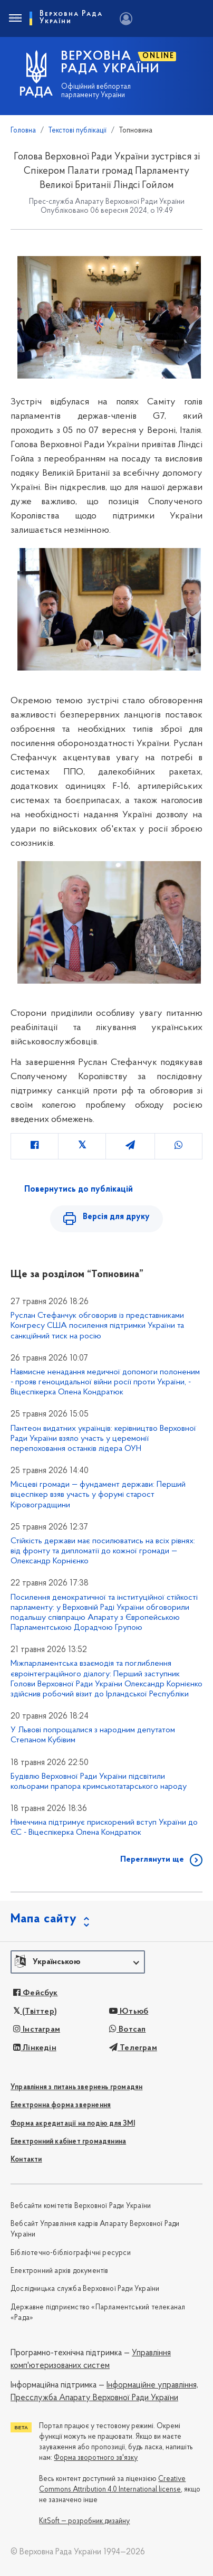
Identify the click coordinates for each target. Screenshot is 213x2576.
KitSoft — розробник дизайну (84, 2521)
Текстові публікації (77, 131)
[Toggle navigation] (15, 18)
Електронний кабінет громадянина (68, 2142)
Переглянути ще (152, 1859)
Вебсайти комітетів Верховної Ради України (81, 2206)
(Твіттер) (35, 2011)
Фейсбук (35, 1993)
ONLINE (158, 56)
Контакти (26, 2160)
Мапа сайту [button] (44, 1919)
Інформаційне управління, (152, 2385)
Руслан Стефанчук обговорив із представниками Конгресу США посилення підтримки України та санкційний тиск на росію (97, 1325)
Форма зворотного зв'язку (96, 2458)
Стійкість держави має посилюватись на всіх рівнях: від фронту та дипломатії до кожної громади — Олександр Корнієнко (103, 1551)
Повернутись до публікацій (78, 1189)
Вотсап (127, 2029)
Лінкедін (34, 2048)
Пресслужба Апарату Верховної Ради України (94, 2398)
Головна (23, 131)
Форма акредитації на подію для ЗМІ (73, 2124)
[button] (78, 1962)
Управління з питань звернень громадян (76, 2087)
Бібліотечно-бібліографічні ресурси (71, 2253)
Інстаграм (36, 2029)
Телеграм (133, 2048)
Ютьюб (128, 2011)
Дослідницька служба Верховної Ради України (85, 2289)
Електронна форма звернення (61, 2105)
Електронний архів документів (60, 2271)
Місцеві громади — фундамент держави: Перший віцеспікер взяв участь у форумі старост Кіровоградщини (98, 1494)
